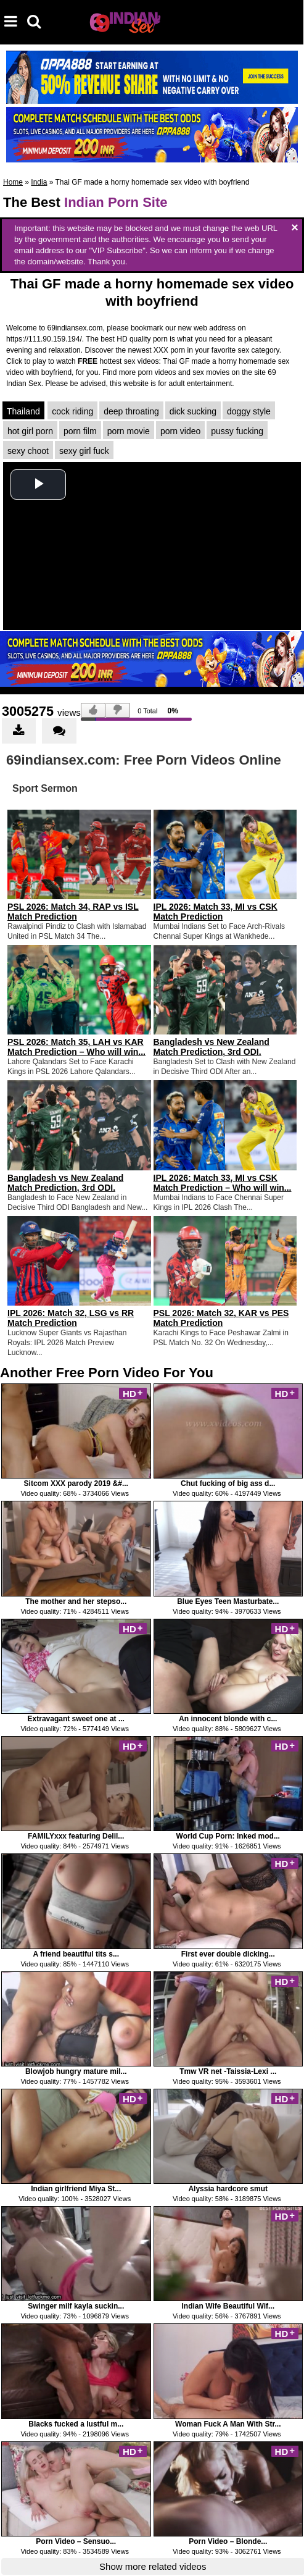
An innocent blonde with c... (228, 1718)
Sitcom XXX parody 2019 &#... (76, 1483)
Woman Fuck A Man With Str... (228, 2424)
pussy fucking (237, 431)
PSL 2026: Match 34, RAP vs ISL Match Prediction (73, 911)
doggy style (249, 411)
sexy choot (28, 451)
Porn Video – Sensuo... (76, 2541)
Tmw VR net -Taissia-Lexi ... (227, 2071)
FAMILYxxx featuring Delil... (76, 1836)
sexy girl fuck (84, 451)
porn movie (128, 431)
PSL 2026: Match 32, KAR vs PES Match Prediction (221, 1318)
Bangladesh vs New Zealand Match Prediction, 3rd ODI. (211, 1047)
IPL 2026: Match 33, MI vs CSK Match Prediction (215, 911)
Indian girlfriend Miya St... (76, 2188)
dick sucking (193, 411)
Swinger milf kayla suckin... (76, 2306)
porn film (80, 431)
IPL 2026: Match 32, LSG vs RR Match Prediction (70, 1318)
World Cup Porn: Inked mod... (228, 1836)
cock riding (72, 411)
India (39, 182)
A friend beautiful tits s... (76, 1954)
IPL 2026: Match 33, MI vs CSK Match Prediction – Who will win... (223, 1183)
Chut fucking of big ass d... (228, 1483)
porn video (180, 431)
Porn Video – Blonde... (228, 2541)
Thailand (23, 411)
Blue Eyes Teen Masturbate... (228, 1601)
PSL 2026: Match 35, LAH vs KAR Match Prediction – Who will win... (76, 1047)
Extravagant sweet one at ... (76, 1718)
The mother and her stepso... (75, 1601)
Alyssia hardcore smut (228, 2188)
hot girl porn (30, 431)
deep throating (131, 411)
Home (13, 182)
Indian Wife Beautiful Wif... (228, 2306)
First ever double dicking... (228, 1954)
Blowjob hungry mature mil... (76, 2071)
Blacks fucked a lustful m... (75, 2424)
